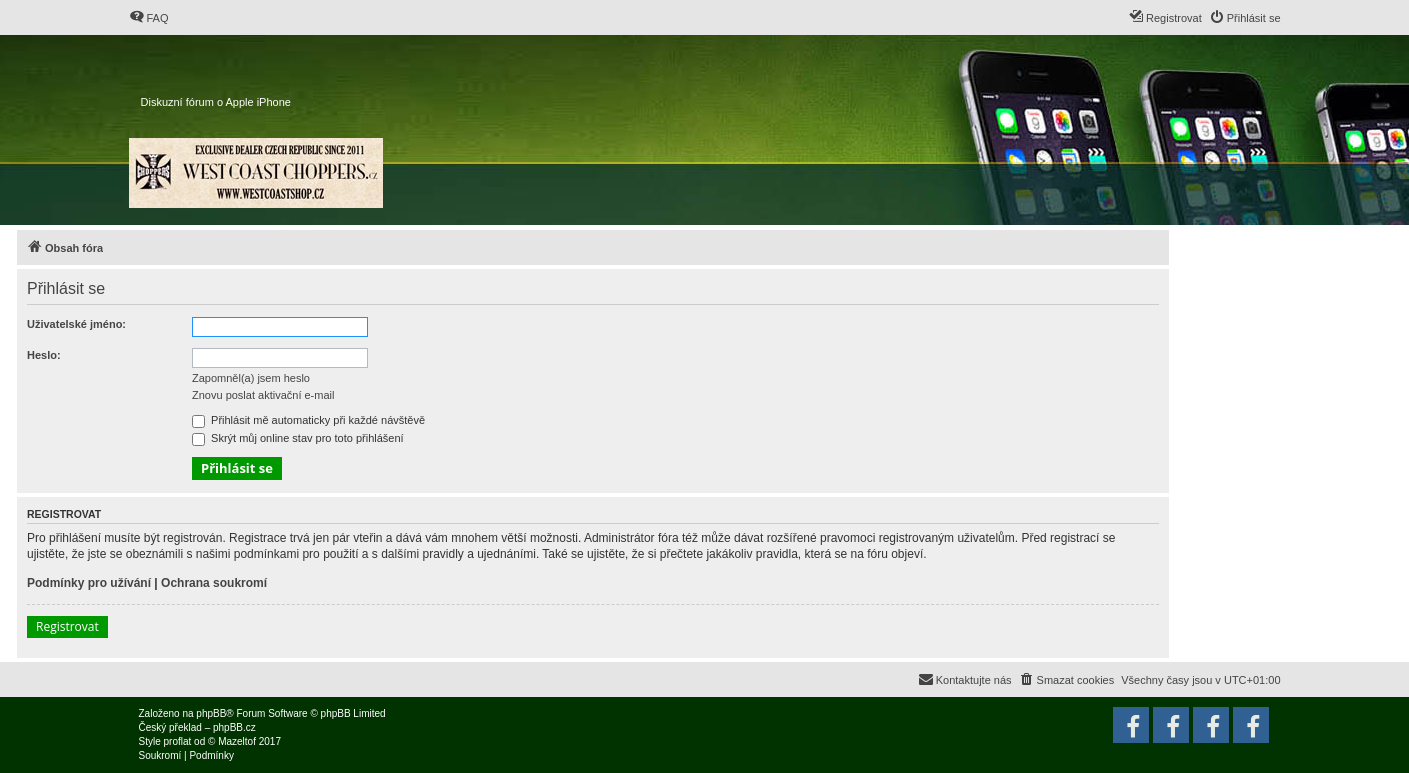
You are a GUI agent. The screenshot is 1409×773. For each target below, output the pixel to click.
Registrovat (67, 626)
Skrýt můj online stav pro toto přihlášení (298, 438)
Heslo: (44, 355)
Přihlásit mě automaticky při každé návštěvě (308, 420)
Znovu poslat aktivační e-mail (263, 395)
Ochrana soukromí (214, 583)
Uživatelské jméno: (76, 324)
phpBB (211, 713)
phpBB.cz (234, 727)
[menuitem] (149, 18)
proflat (178, 741)
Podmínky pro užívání (89, 583)
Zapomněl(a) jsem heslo (251, 378)
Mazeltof (237, 741)
